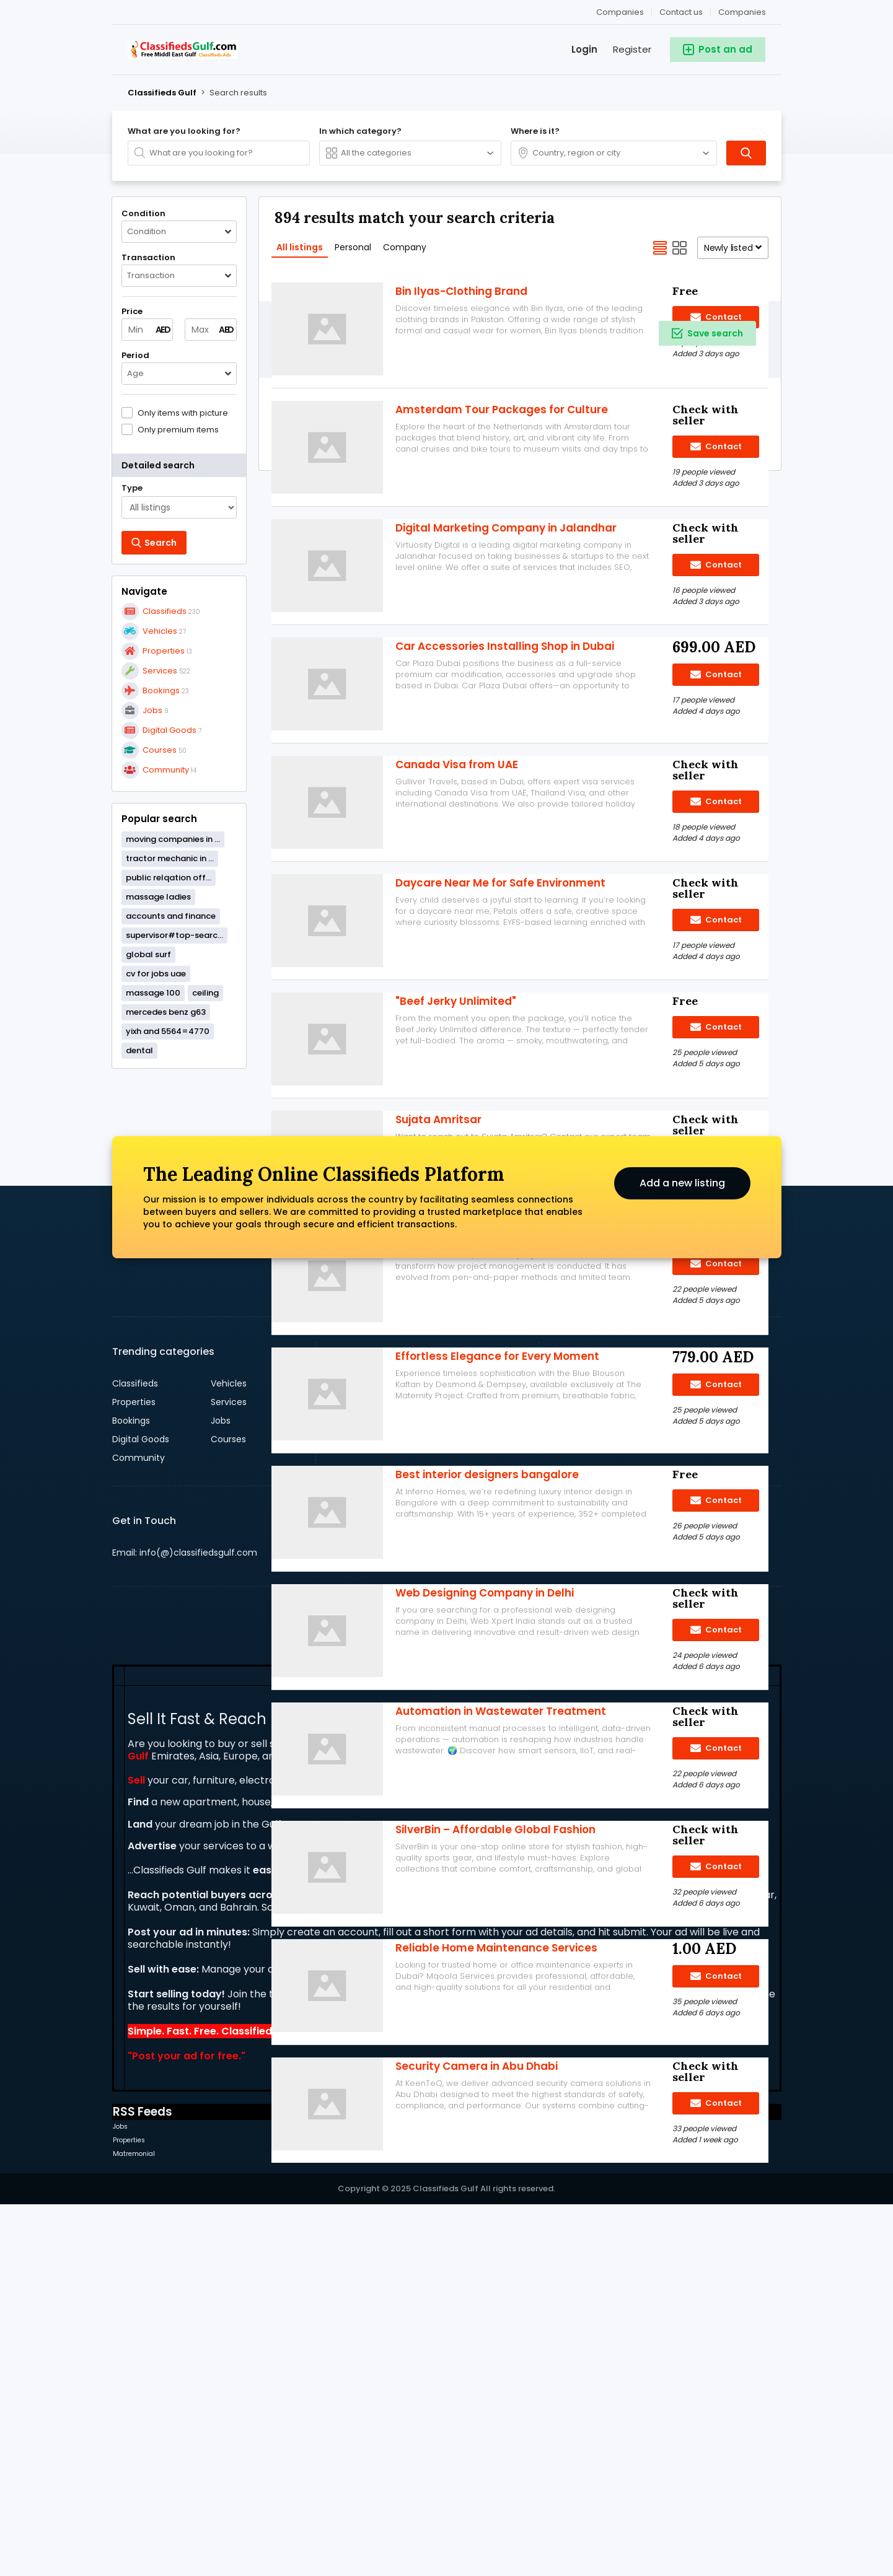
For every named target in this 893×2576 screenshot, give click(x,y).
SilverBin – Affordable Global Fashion (495, 2003)
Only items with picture (183, 412)
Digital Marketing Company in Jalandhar (506, 701)
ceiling (205, 993)
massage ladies (158, 897)
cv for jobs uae (156, 973)
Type (132, 488)
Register (632, 49)
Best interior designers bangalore (487, 1648)
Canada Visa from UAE (456, 938)
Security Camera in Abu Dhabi (476, 2239)
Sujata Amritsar (438, 1293)
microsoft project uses (457, 1411)
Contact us (681, 12)
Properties (134, 1774)
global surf (148, 954)
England (451, 1755)
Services (229, 1774)
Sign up (672, 1755)
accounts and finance (171, 916)
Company (404, 247)
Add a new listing (682, 1555)
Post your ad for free (185, 2427)
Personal (353, 247)
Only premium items (178, 429)
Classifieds (135, 1755)
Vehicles (229, 1755)
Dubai (347, 1755)
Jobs (221, 1792)
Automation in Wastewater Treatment (500, 1884)
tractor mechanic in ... (170, 858)
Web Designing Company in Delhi (484, 1766)
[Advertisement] (179, 1266)
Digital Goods (140, 1811)
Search (360, 1991)
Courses (228, 1811)
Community (138, 1829)
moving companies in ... (173, 839)
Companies (742, 12)
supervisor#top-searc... (174, 935)
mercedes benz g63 (166, 1012)
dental (139, 1050)
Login (584, 49)
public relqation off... (168, 877)
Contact (716, 738)
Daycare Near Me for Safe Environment (500, 1056)
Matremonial (134, 2525)
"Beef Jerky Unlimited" (455, 1174)
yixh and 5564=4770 (167, 1031)
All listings (299, 247)
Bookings (131, 1792)
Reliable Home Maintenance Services (496, 2121)
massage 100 (153, 993)
